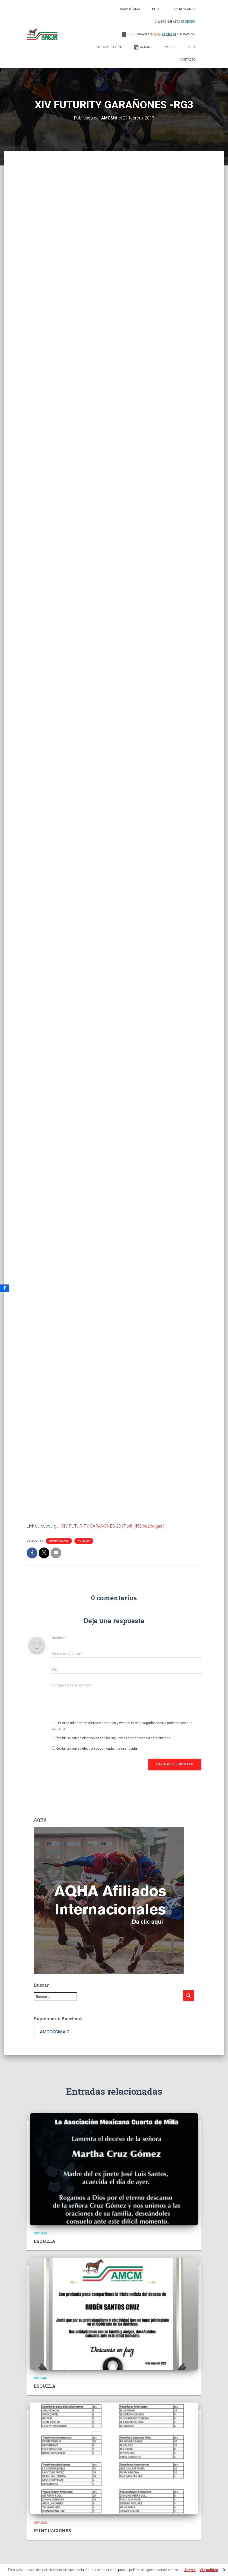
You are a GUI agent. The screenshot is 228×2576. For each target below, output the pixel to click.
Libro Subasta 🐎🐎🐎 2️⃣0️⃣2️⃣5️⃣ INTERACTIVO (158, 34)
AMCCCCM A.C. (55, 2031)
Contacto (187, 59)
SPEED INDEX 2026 (109, 47)
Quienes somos (184, 9)
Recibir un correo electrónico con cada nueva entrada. (97, 1748)
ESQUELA (44, 2241)
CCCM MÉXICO (130, 9)
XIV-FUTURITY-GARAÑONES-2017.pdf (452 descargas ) (113, 1526)
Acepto (190, 2570)
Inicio (156, 9)
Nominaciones (59, 1540)
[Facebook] (4, 1288)
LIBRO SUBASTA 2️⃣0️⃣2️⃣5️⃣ (173, 21)
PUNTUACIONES (52, 2530)
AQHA (191, 47)
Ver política (209, 2570)
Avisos (143, 47)
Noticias (84, 1540)
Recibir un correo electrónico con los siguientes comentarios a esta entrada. (113, 1738)
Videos (170, 47)
